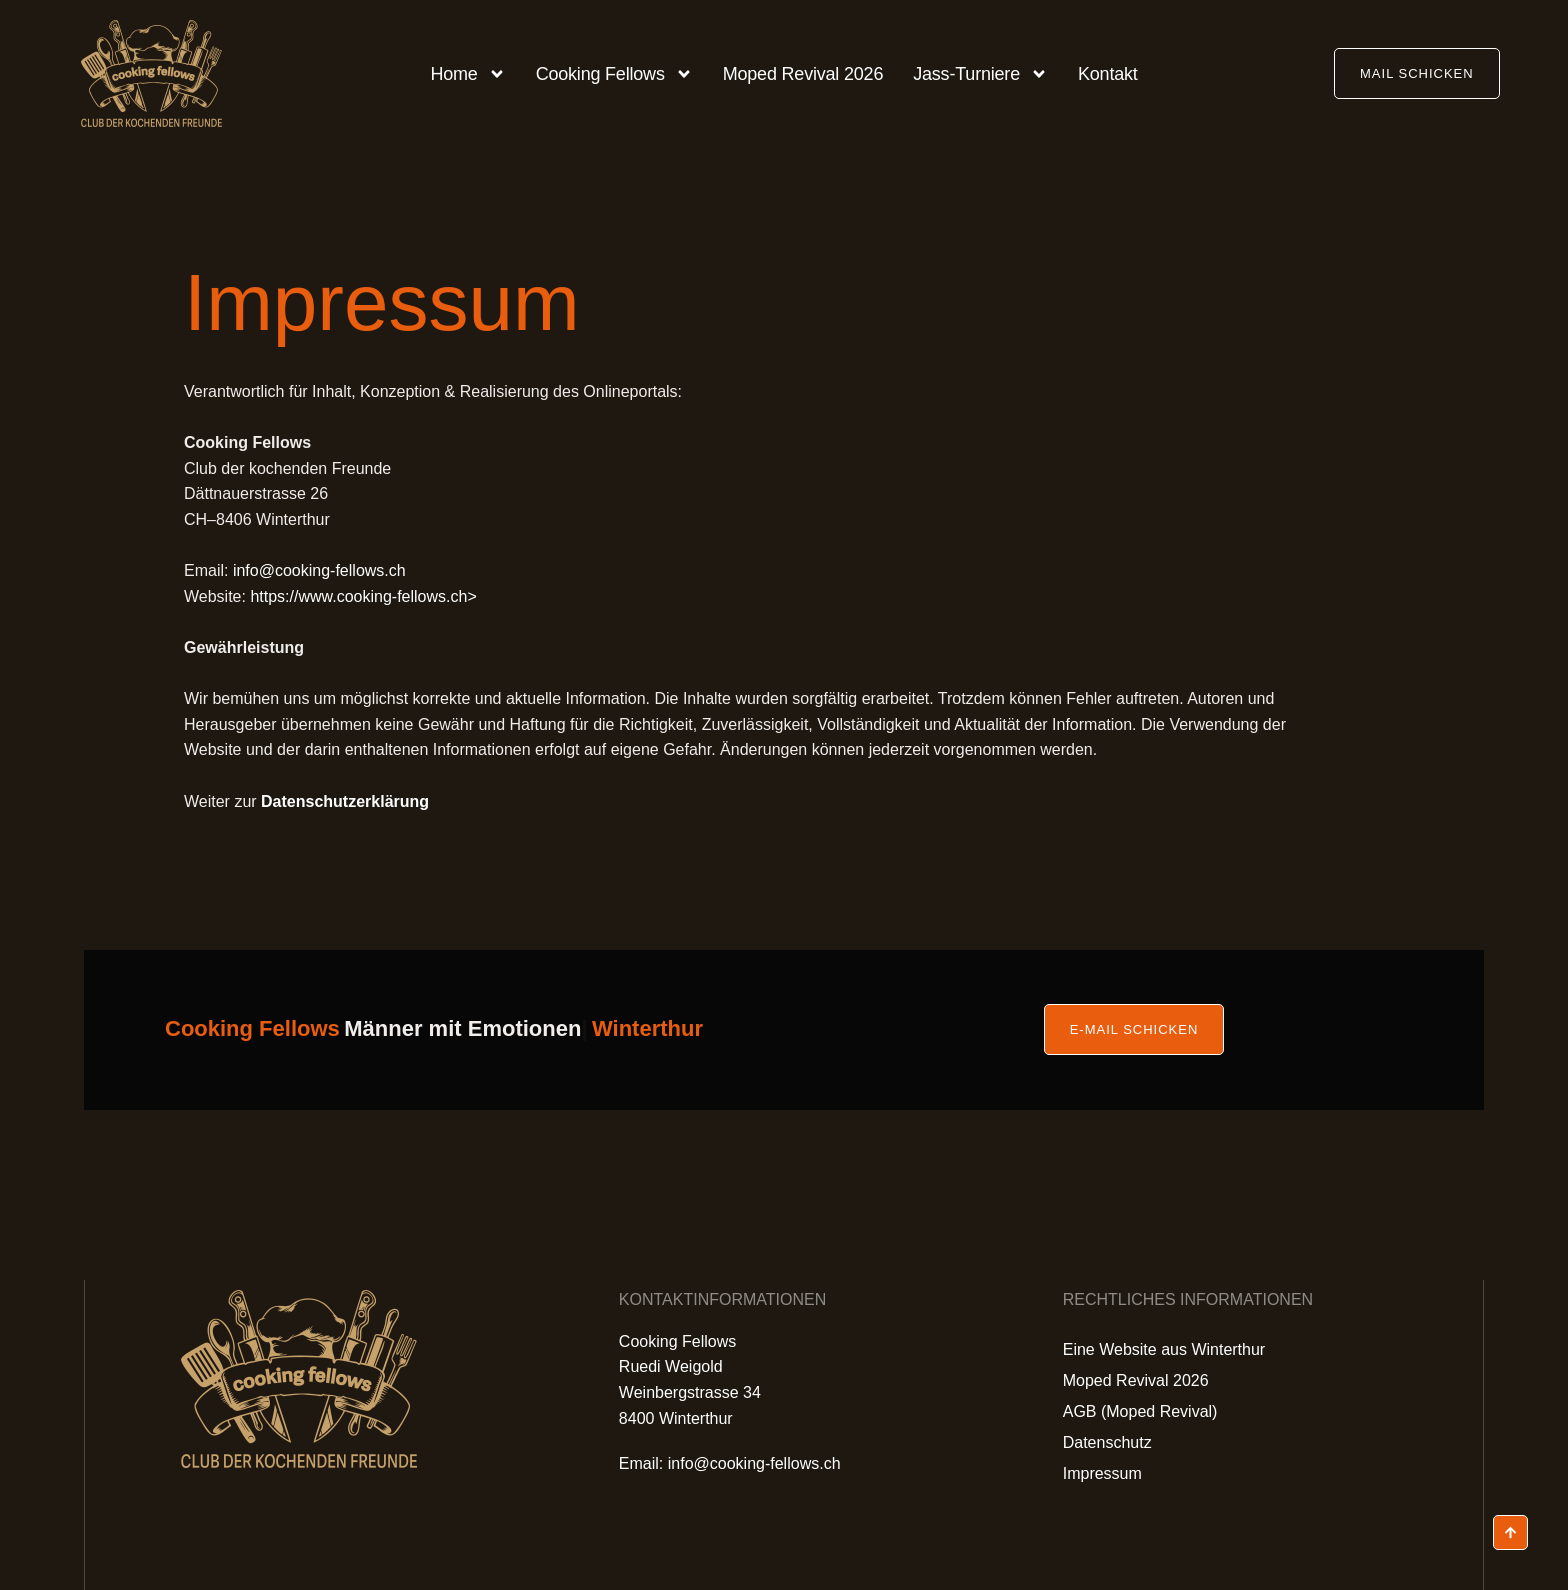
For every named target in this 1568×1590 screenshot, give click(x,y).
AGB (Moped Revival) (1140, 1411)
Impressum (1102, 1473)
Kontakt (1108, 74)
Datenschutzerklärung (345, 801)
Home (467, 74)
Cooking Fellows (614, 74)
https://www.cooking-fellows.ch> (363, 596)
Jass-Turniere (980, 74)
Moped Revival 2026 (803, 74)
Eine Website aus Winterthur (1164, 1349)
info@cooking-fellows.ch (319, 570)
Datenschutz (1107, 1442)
